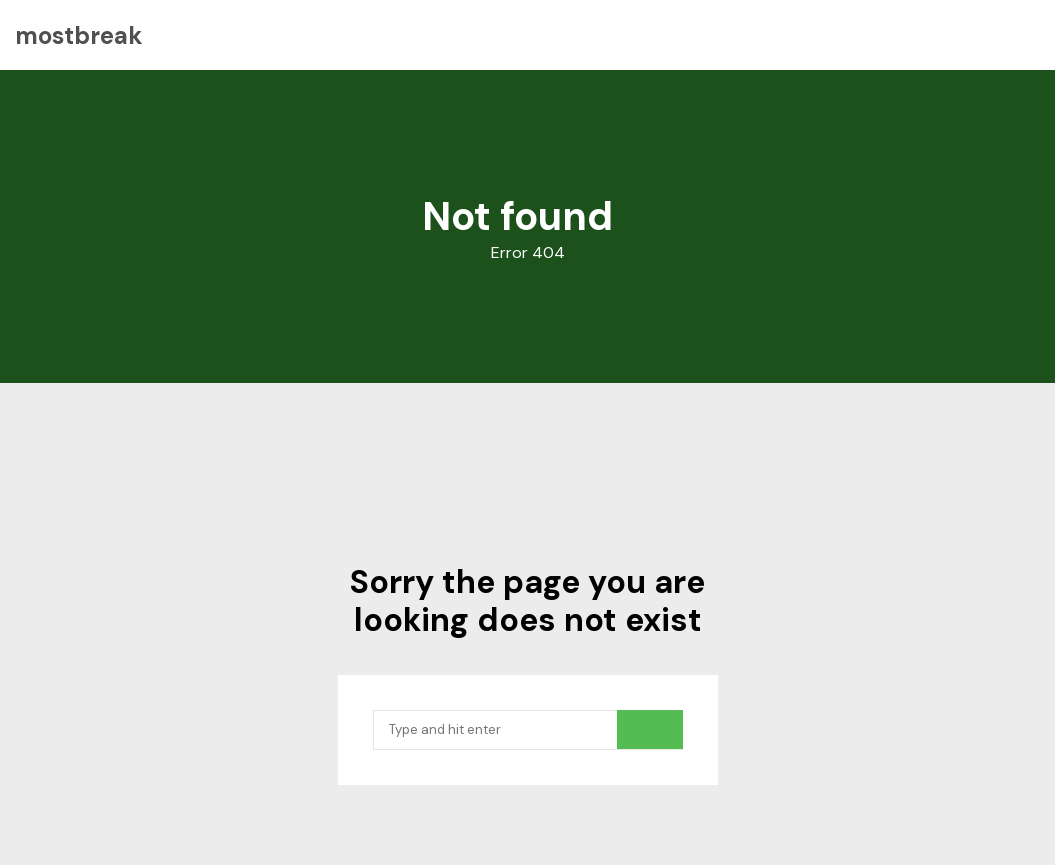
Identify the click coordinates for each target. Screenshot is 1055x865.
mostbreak (79, 35)
